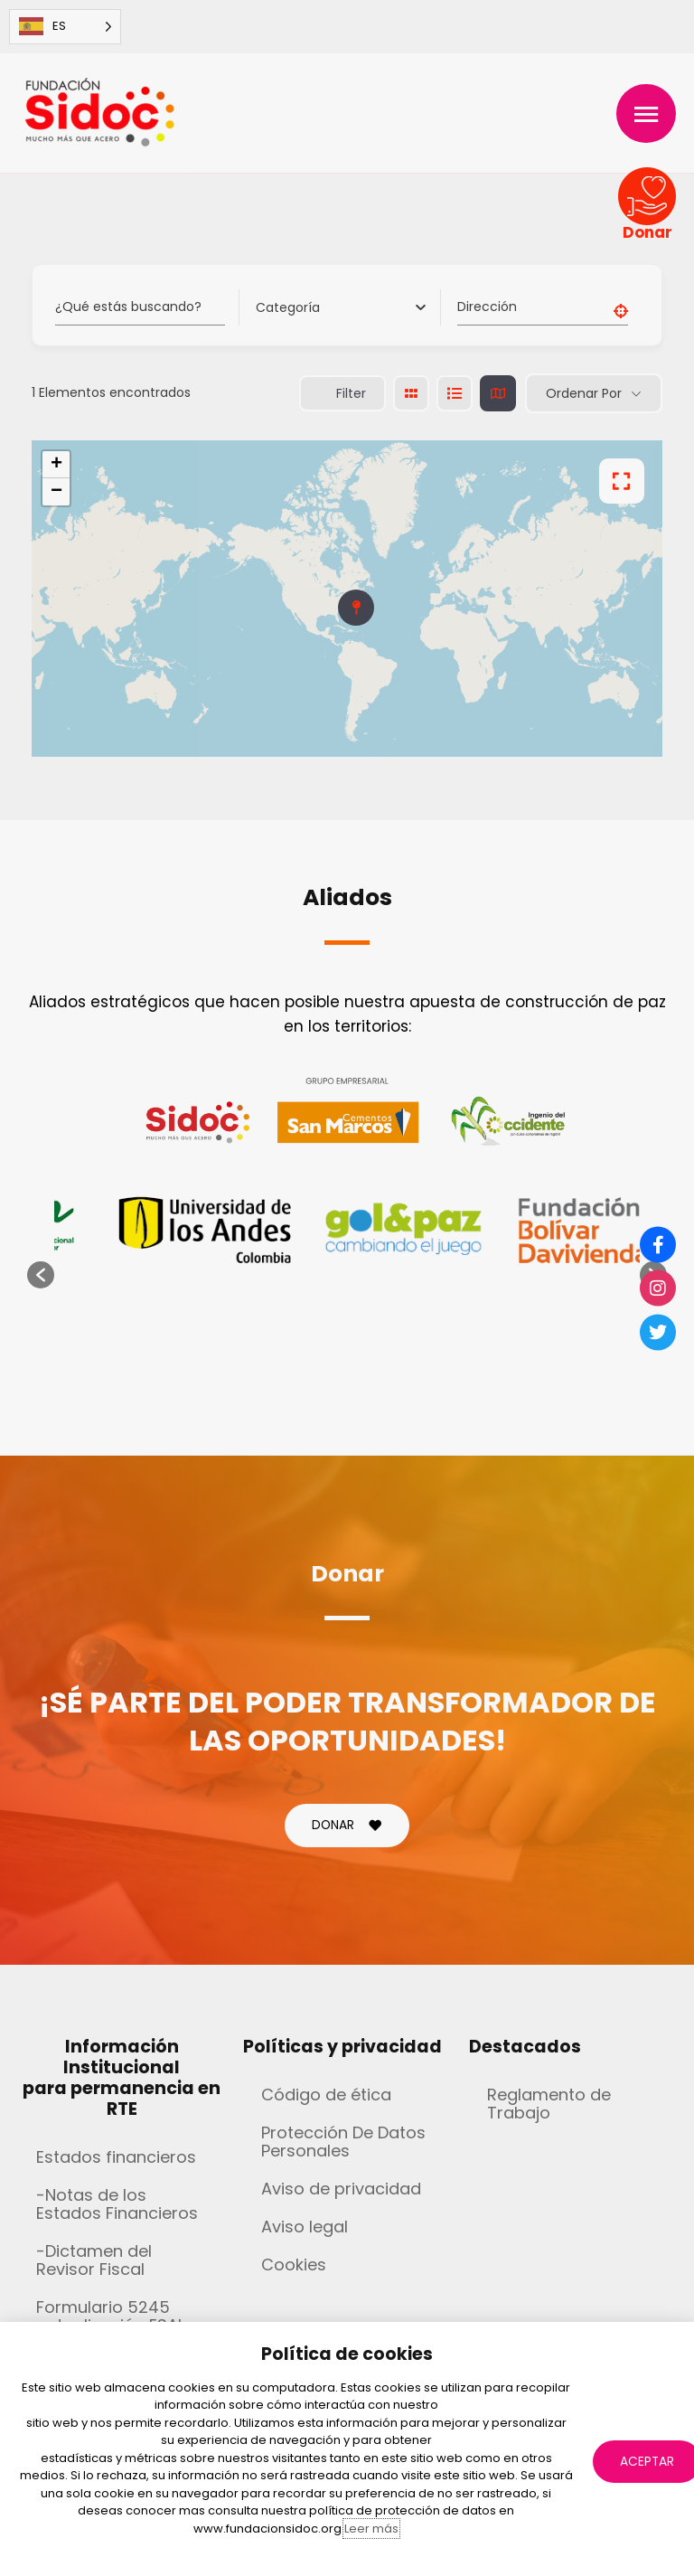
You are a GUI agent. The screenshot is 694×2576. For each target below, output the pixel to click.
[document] (347, 1288)
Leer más (371, 2528)
